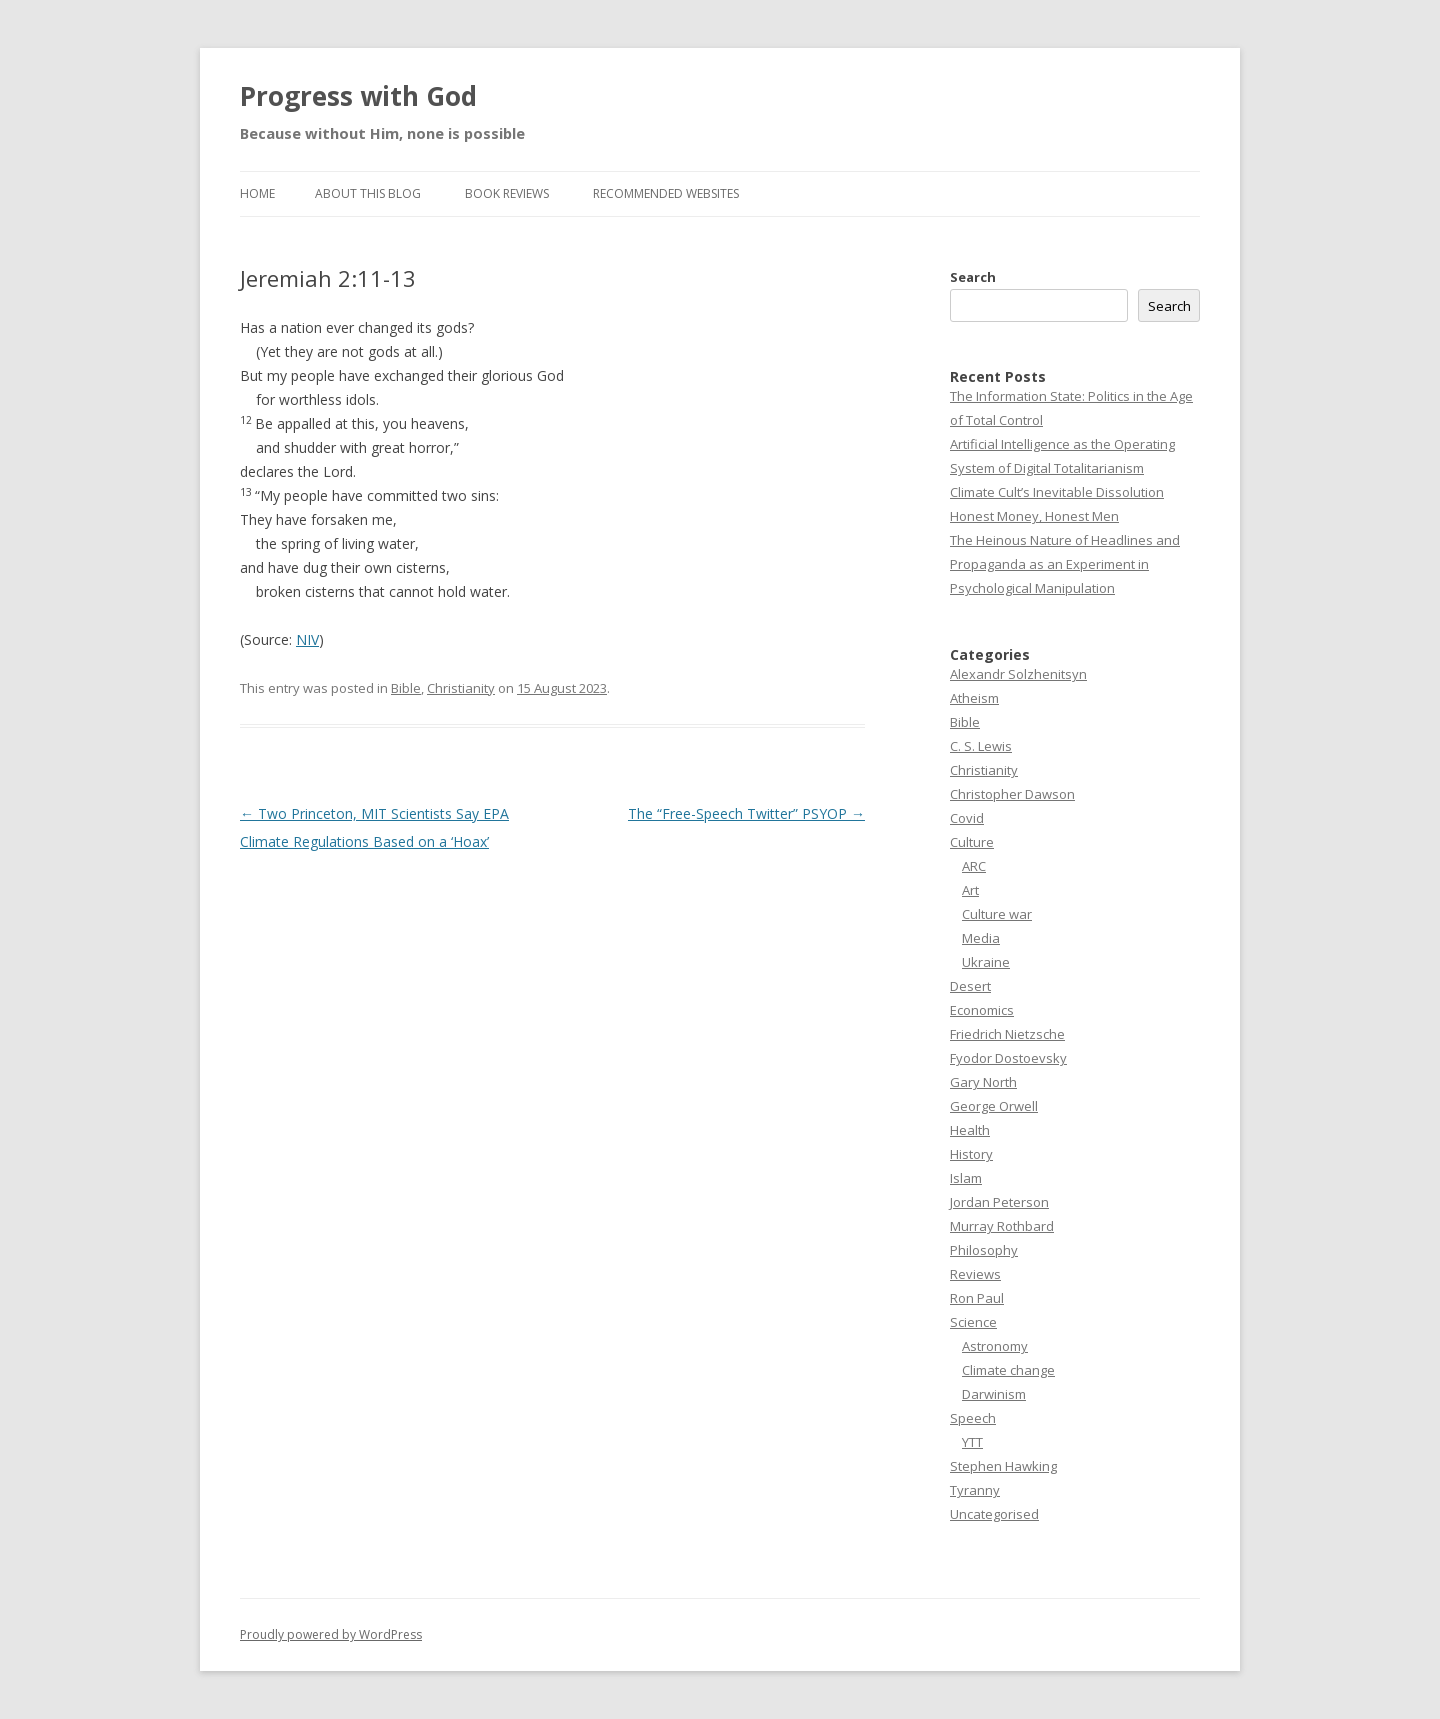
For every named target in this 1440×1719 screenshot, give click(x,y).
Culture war (997, 914)
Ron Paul (977, 1298)
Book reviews (507, 193)
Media (981, 938)
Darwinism (994, 1394)
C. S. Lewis (981, 746)
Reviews (975, 1274)
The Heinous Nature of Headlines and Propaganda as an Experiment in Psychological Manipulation (1065, 564)
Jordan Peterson (999, 1202)
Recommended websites (666, 193)
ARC (974, 866)
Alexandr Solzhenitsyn (1018, 674)
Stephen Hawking (1003, 1466)
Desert (970, 986)
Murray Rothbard (1002, 1226)
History (971, 1154)
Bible (406, 688)
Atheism (974, 698)
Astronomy (995, 1346)
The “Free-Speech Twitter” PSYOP (746, 813)
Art (970, 890)
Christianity (461, 688)
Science (973, 1322)
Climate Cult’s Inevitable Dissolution (1057, 492)
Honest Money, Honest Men (1034, 516)
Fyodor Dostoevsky (1008, 1058)
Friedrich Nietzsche (1007, 1034)
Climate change (1008, 1370)
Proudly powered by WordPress (331, 1634)
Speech (973, 1418)
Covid (967, 818)
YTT (972, 1442)
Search (973, 277)
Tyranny (975, 1490)
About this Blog (368, 193)
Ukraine (986, 962)
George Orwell (994, 1106)
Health (970, 1130)
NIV (307, 639)
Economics (982, 1010)
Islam (966, 1178)
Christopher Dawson (1012, 794)
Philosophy (984, 1250)
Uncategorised (994, 1514)
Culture (972, 842)
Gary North (983, 1082)
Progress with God (358, 96)
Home (257, 193)
